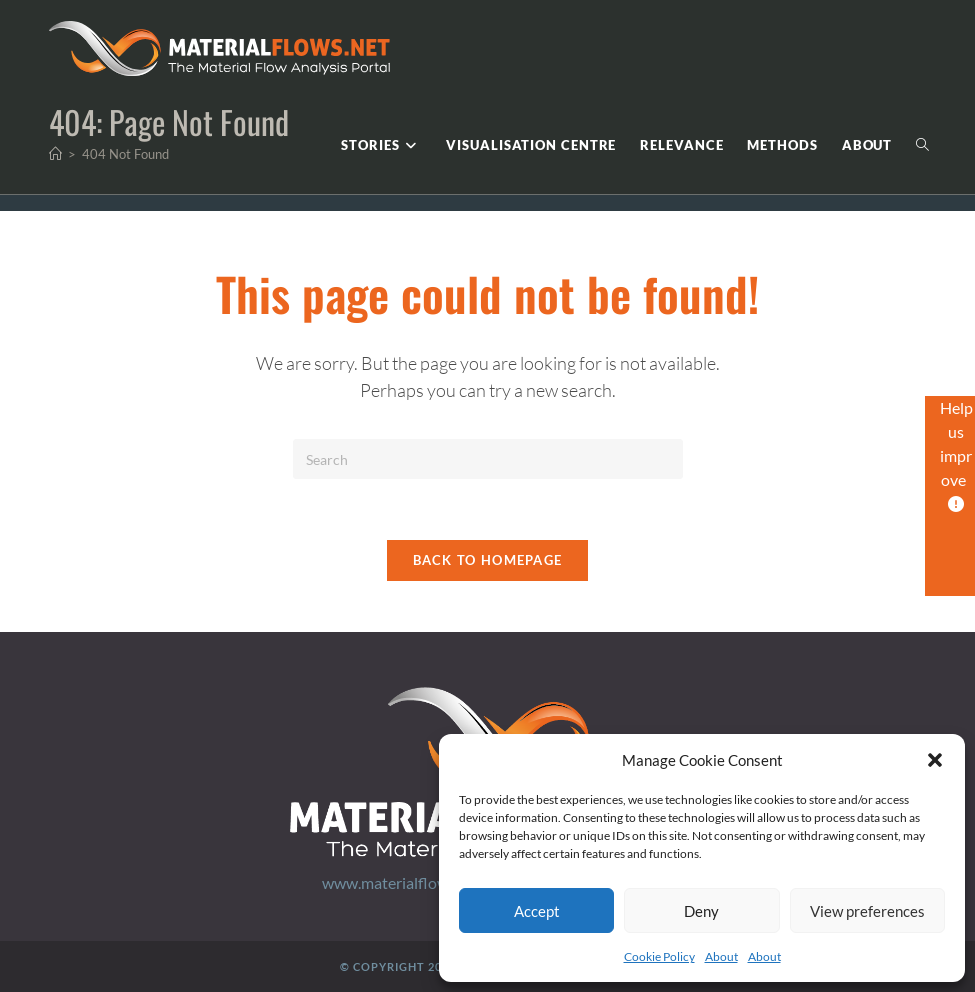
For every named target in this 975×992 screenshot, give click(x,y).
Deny (701, 911)
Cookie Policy (659, 956)
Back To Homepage (488, 560)
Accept (537, 911)
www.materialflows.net (402, 882)
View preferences (867, 911)
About (721, 956)
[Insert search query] (488, 459)
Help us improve (956, 455)
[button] (935, 760)
